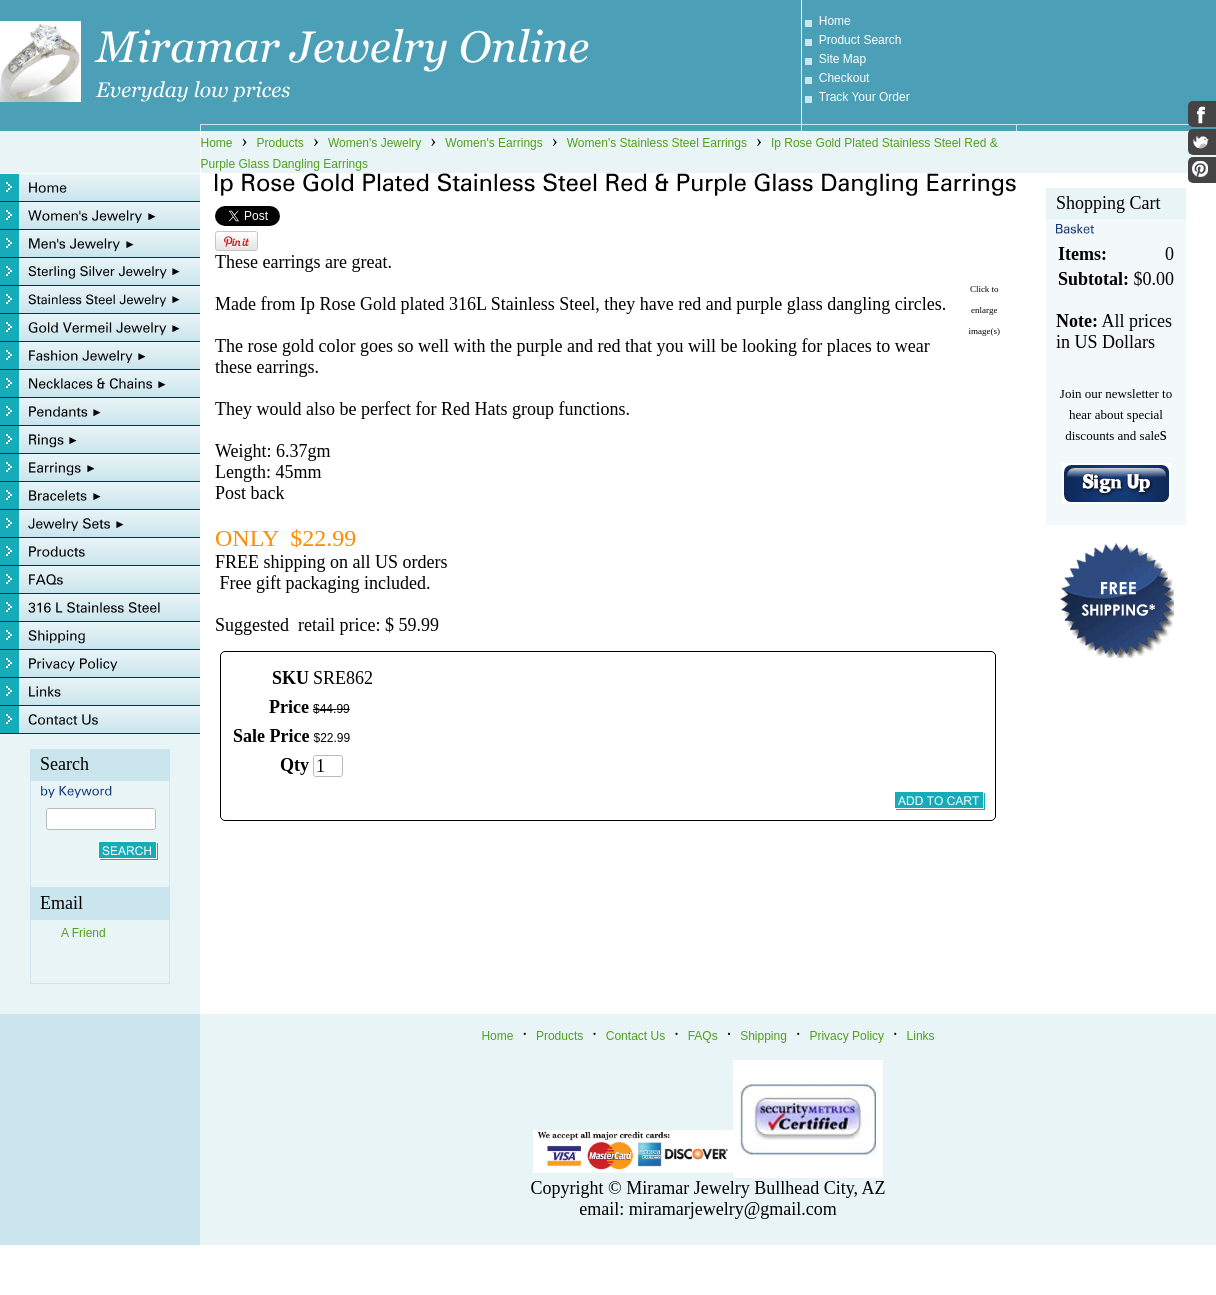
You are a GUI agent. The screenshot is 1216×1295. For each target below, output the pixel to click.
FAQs (703, 1036)
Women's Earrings (493, 143)
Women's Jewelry (374, 143)
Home (835, 21)
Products (280, 143)
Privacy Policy (846, 1036)
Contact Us (635, 1036)
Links (921, 1036)
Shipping (763, 1036)
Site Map (842, 59)
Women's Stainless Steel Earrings (657, 143)
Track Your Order (864, 97)
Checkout (844, 78)
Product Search (860, 40)
